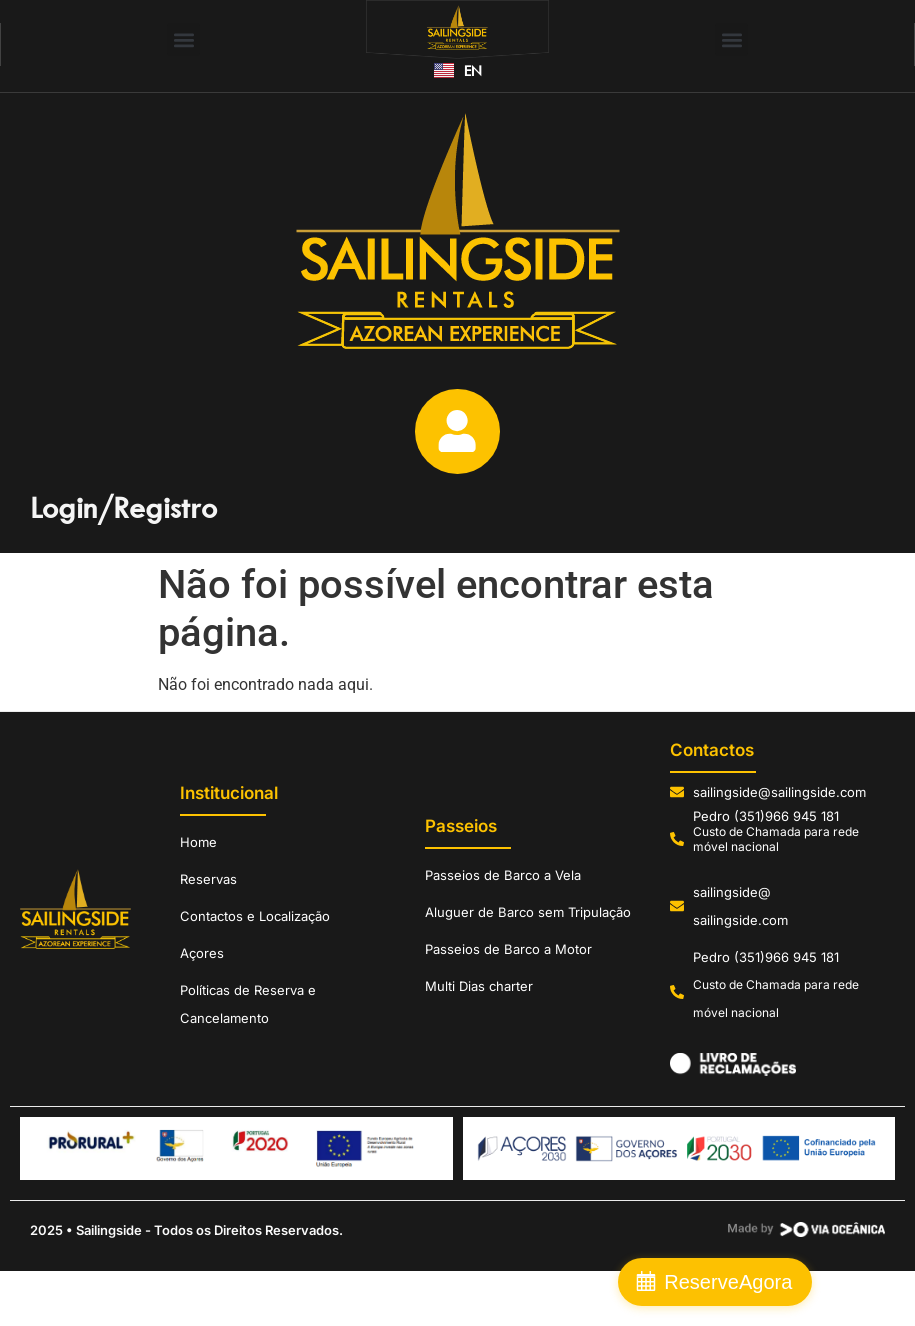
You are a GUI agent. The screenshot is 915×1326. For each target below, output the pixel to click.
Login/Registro (123, 521)
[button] (183, 39)
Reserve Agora (811, 1282)
